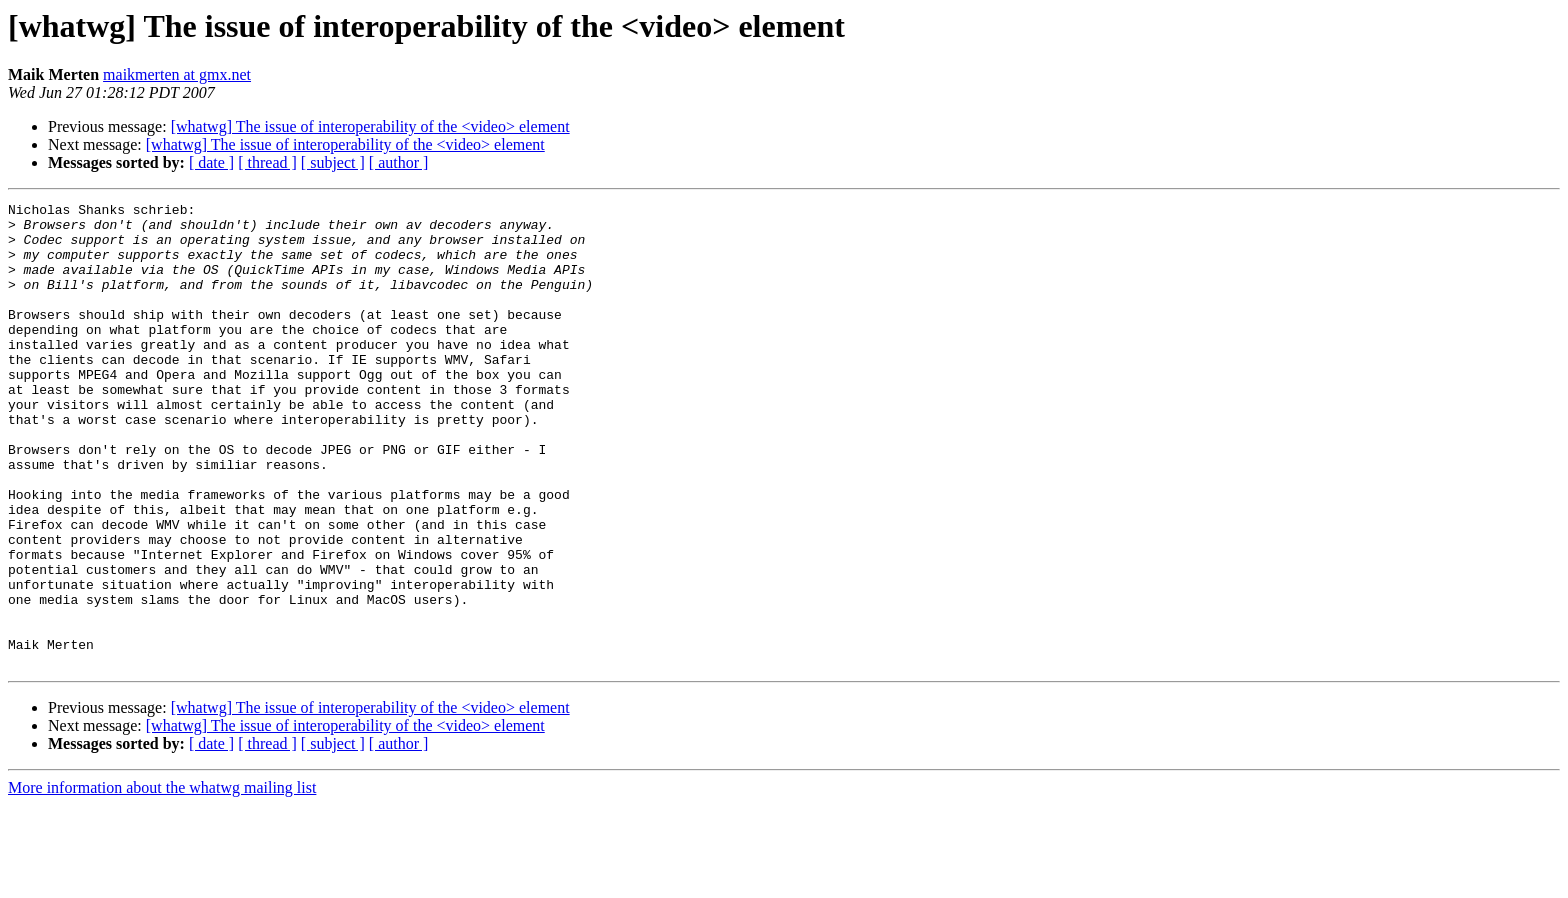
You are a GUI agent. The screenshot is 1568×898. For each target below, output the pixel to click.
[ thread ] (267, 162)
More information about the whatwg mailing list (162, 880)
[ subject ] (333, 162)
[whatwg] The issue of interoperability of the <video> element (370, 126)
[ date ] (211, 162)
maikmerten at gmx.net (177, 74)
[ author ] (399, 162)
